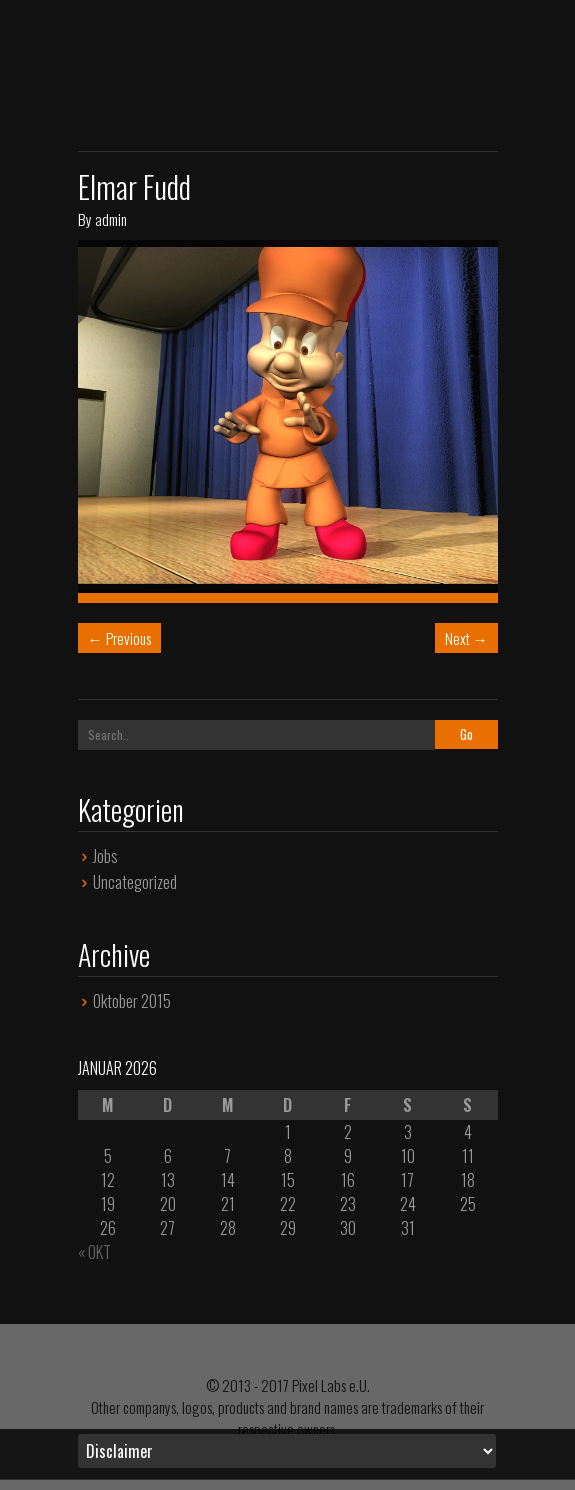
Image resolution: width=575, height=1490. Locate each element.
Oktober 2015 (132, 1001)
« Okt (94, 1252)
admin (111, 219)
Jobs (105, 856)
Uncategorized (135, 882)
